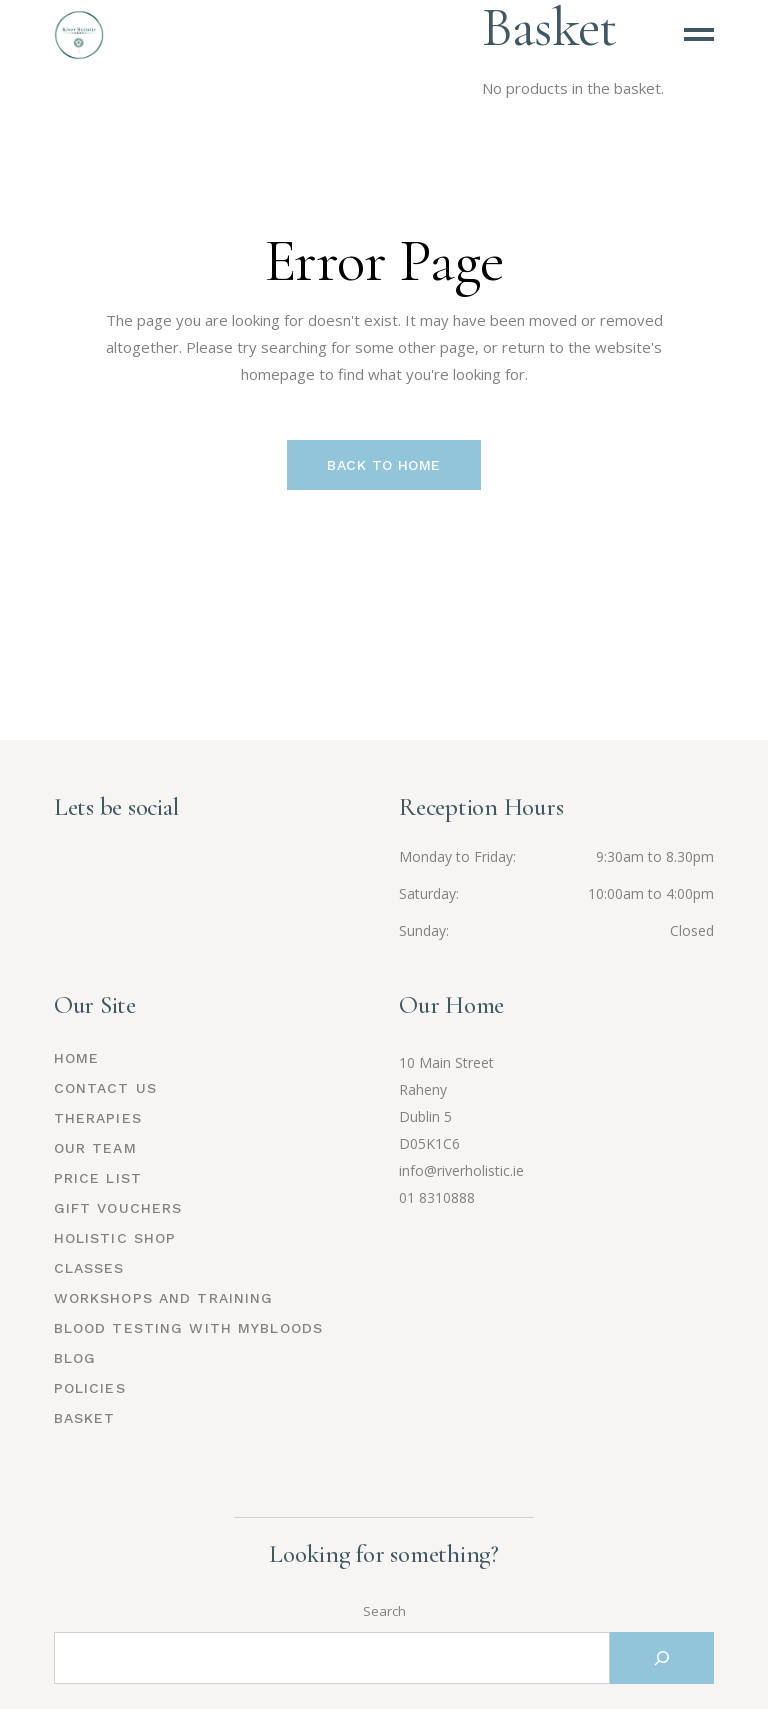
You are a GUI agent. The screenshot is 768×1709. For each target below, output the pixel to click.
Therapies (98, 1118)
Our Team (95, 1148)
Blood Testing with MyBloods (188, 1328)
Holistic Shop (115, 1238)
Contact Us (105, 1088)
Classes (89, 1268)
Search (384, 1611)
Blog (75, 1358)
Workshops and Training (164, 1298)
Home (76, 1058)
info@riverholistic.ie (461, 1170)
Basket (85, 1418)
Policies (90, 1388)
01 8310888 (437, 1197)
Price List (98, 1178)
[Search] (662, 1658)
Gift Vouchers (118, 1208)
